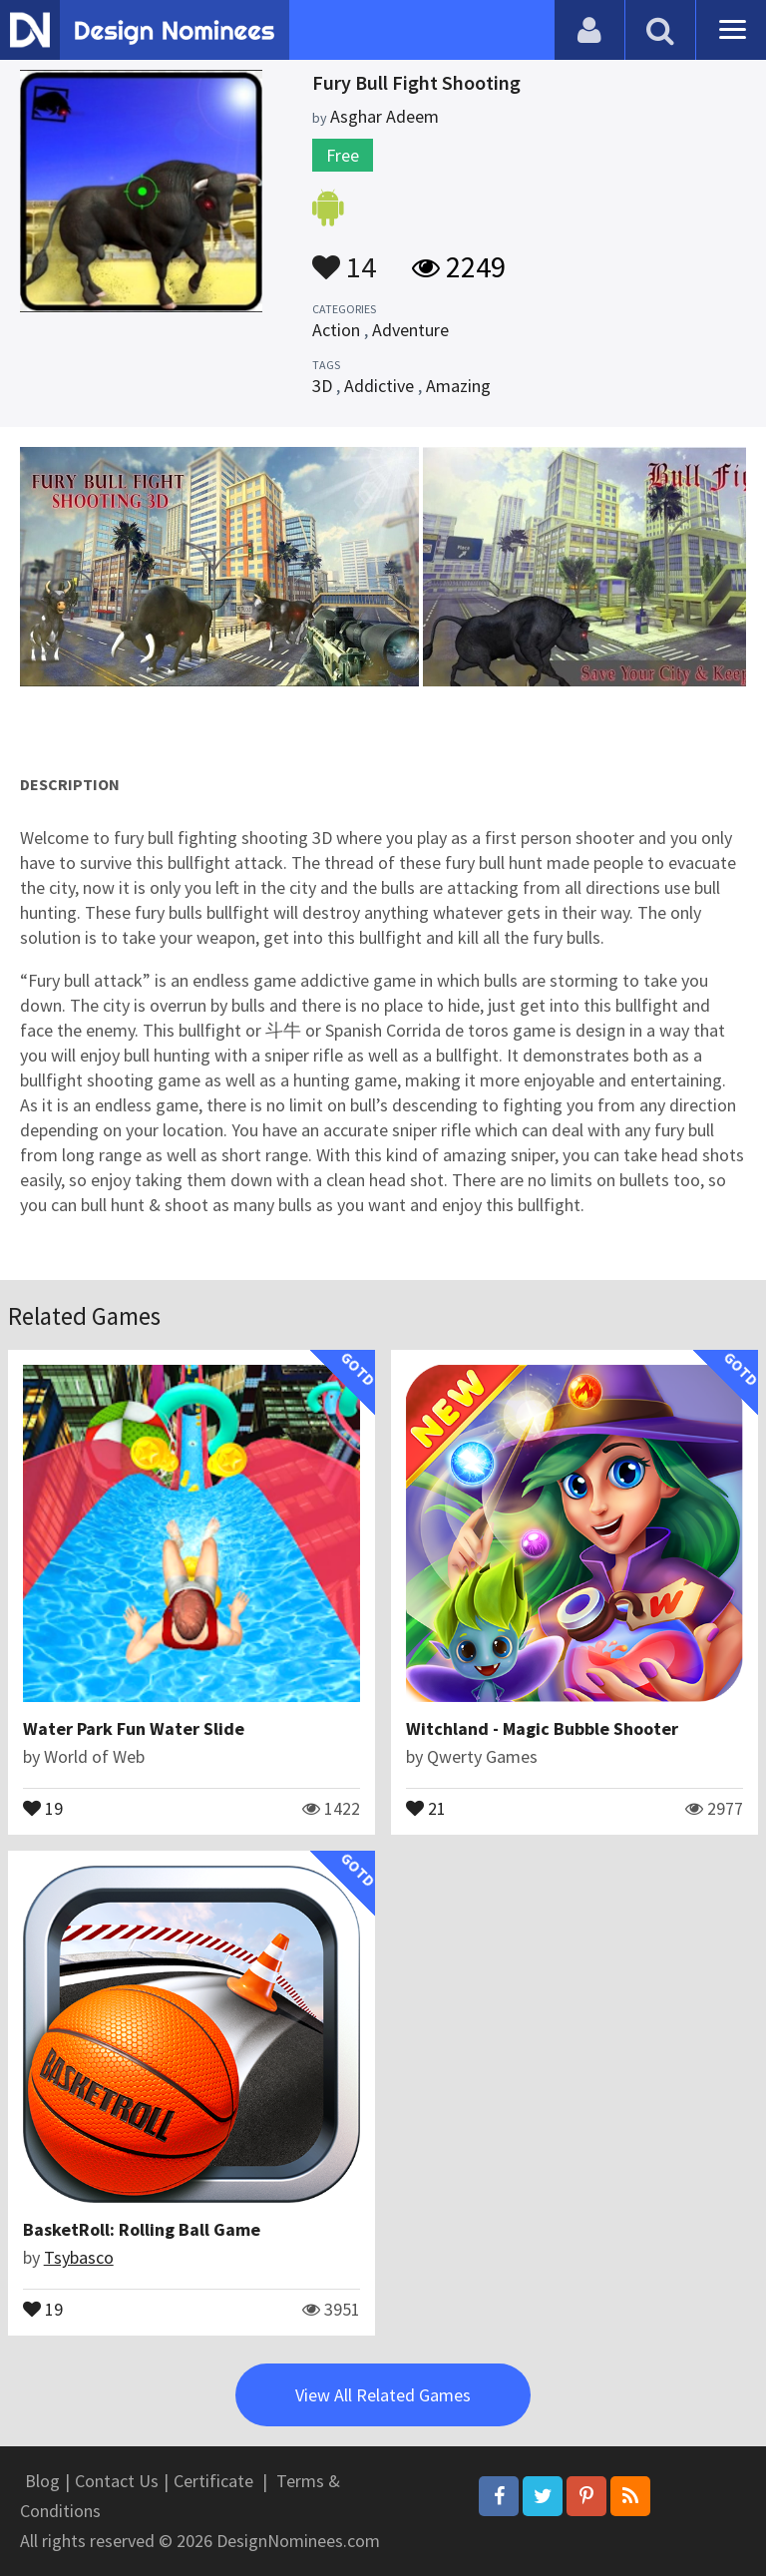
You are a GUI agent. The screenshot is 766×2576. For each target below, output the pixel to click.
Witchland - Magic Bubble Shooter (542, 1728)
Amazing (458, 385)
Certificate (213, 2480)
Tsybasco (79, 2257)
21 (426, 1807)
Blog (42, 2480)
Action (336, 329)
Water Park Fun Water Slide (133, 1728)
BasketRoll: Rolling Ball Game (141, 2229)
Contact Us (117, 2480)
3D (322, 385)
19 (43, 1807)
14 (344, 257)
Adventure (410, 329)
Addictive (379, 385)
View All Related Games (383, 2394)
